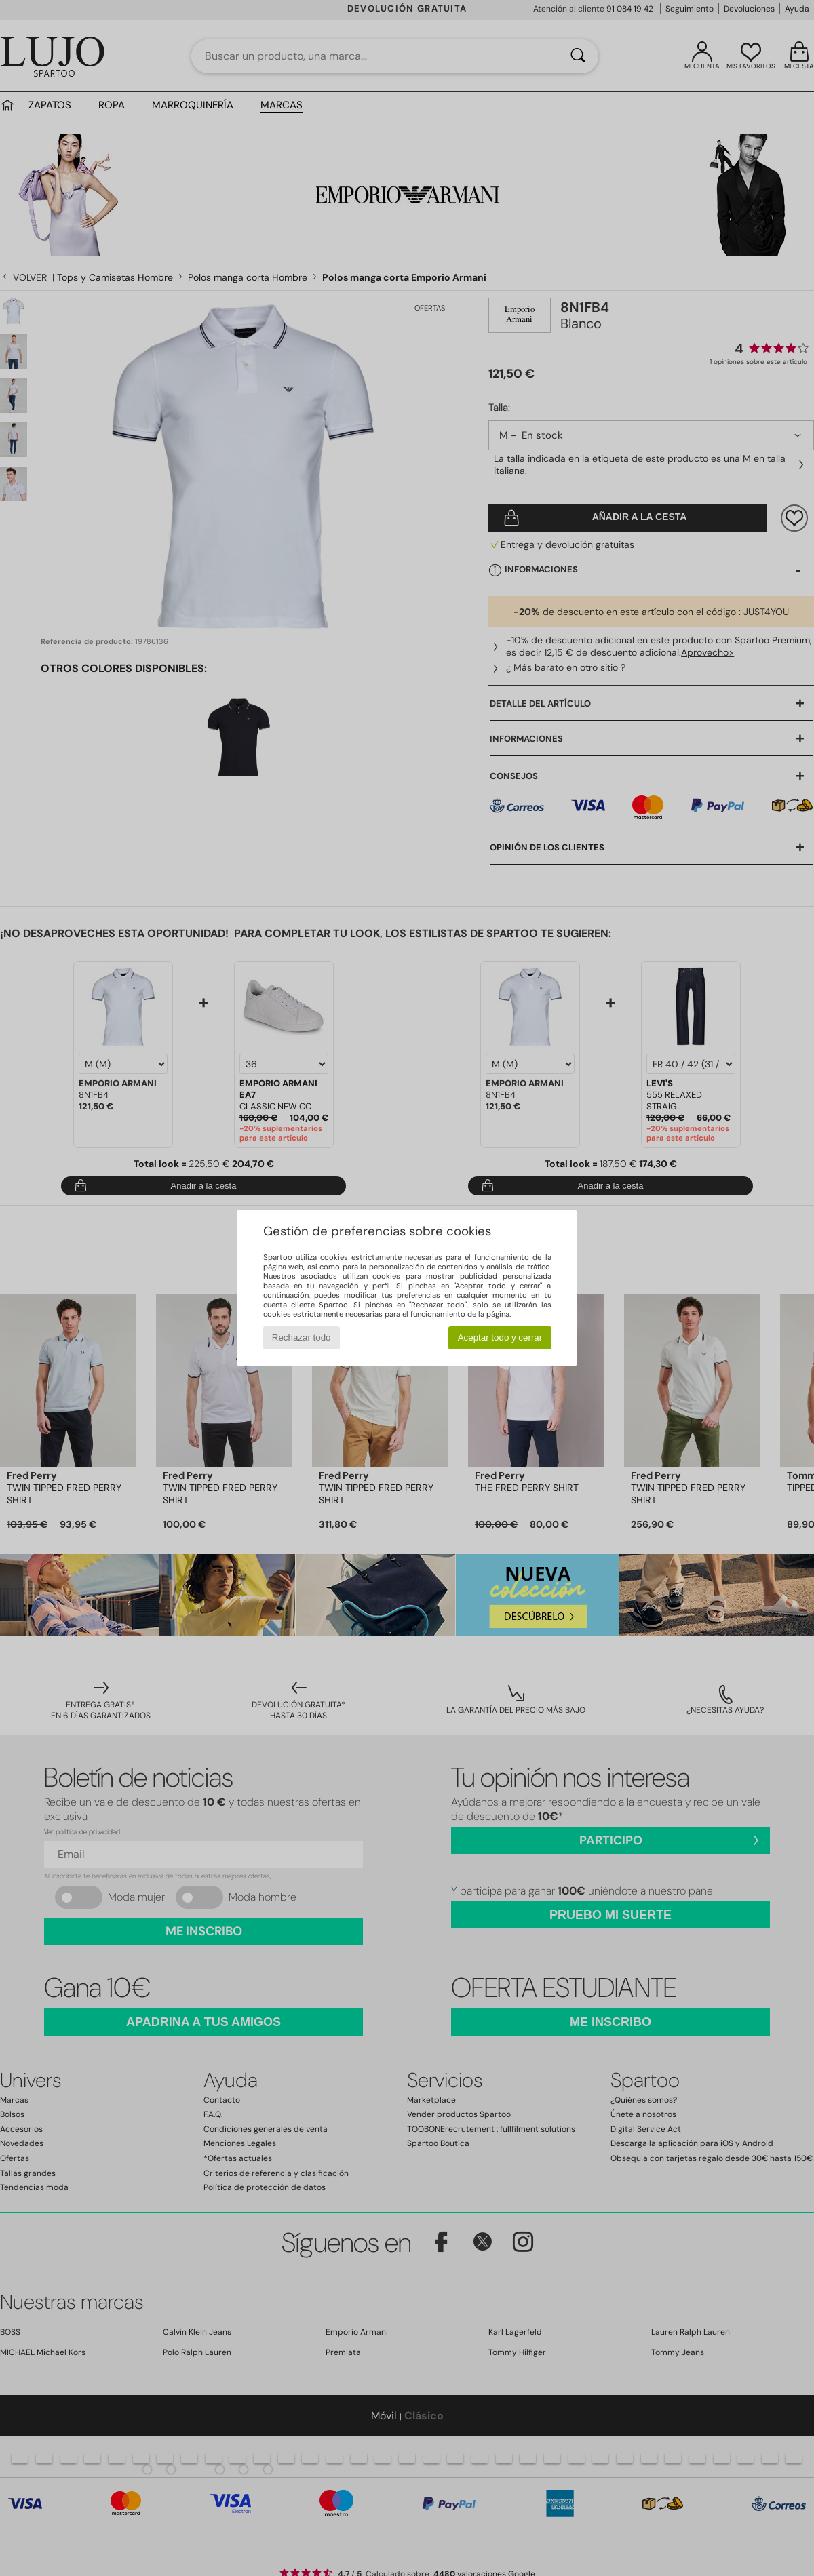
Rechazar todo (301, 1337)
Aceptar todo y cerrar (500, 1337)
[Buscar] (578, 56)
